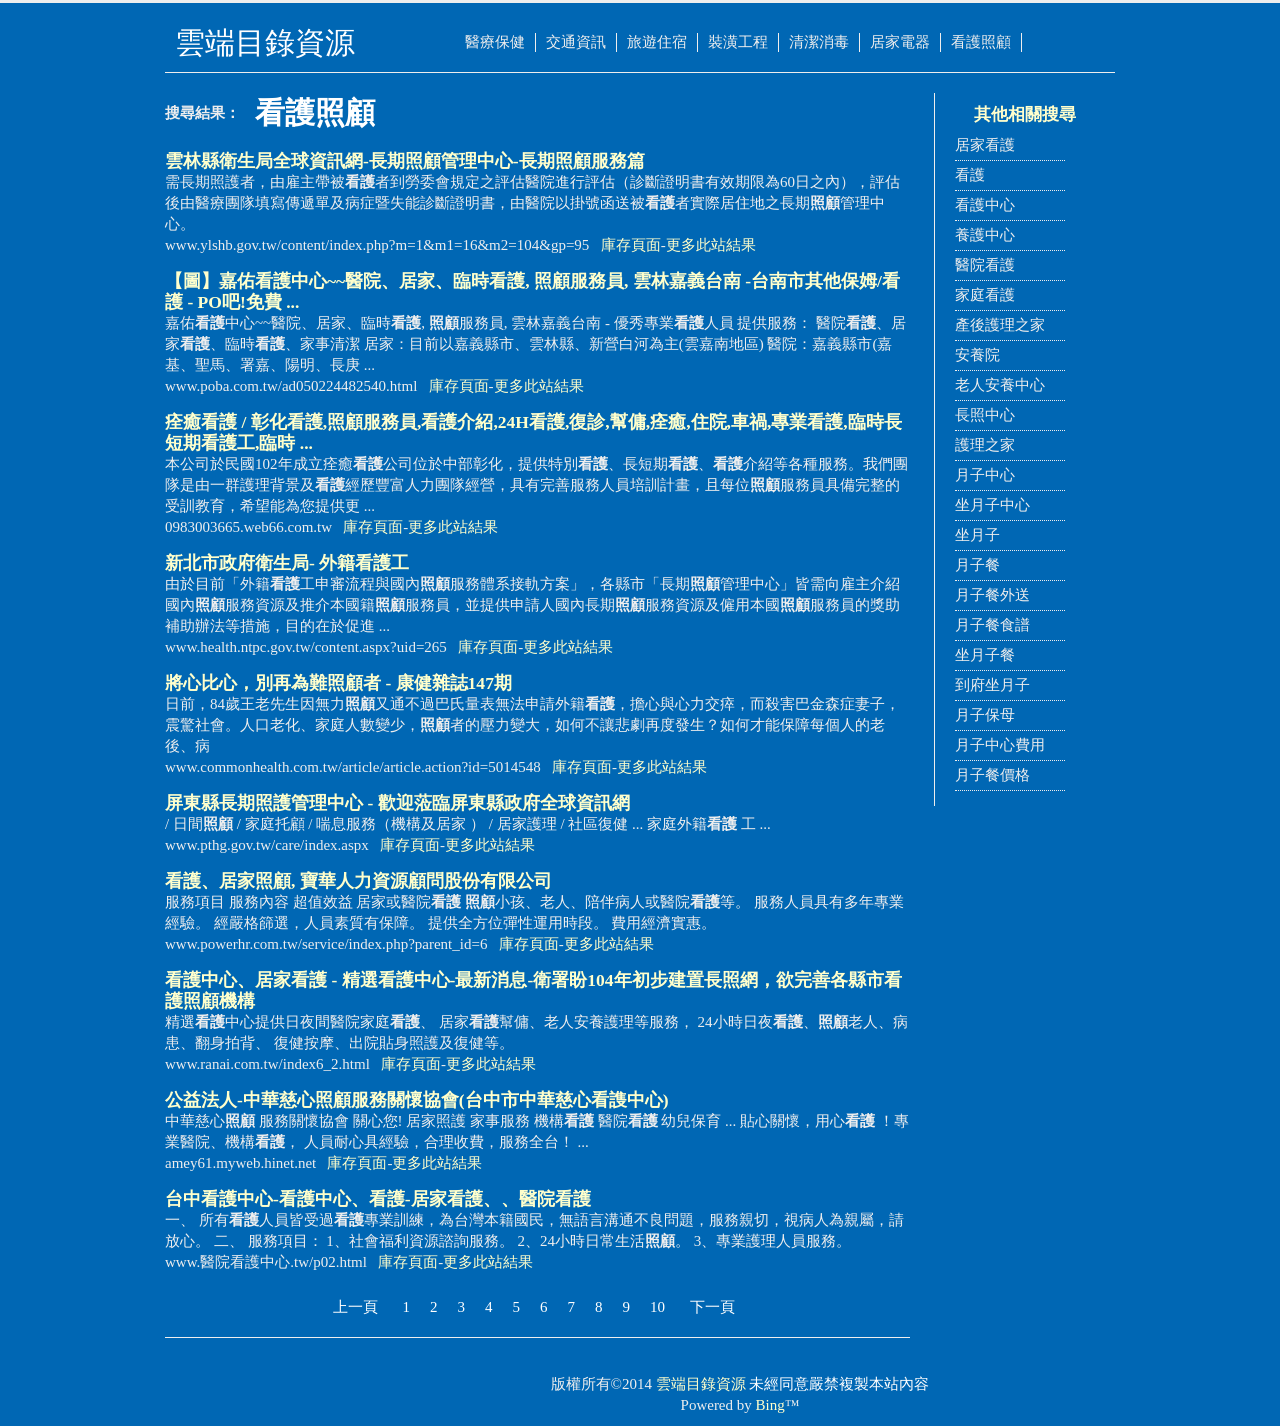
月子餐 (977, 565)
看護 (970, 175)
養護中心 (985, 235)
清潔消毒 (819, 42)
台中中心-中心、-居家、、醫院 (378, 1199)
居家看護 (985, 145)
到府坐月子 (992, 685)
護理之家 (985, 445)
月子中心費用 (1000, 745)
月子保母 (985, 715)
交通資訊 (576, 42)
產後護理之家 (1000, 325)
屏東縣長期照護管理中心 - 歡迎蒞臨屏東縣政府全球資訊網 (397, 803)
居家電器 (900, 42)
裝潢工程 (738, 42)
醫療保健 (495, 42)
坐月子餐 (985, 655)
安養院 (977, 355)
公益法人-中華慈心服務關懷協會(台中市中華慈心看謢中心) (417, 1100)
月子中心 (985, 475)
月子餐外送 (992, 595)
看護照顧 (981, 42)
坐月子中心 (992, 505)
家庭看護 (985, 295)
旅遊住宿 (657, 42)
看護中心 (985, 205)
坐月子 (977, 535)
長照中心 (985, 415)
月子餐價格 (992, 775)
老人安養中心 (1000, 385)
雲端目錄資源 (701, 1384)
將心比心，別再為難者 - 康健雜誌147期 (338, 683)
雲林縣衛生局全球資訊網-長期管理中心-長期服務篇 (405, 161)
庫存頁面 (631, 245)
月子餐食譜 (992, 625)
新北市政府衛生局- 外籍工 (287, 563)
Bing (770, 1405)
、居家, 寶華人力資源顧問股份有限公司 (358, 881)
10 (657, 1307)
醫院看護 (985, 265)
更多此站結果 (711, 245)
